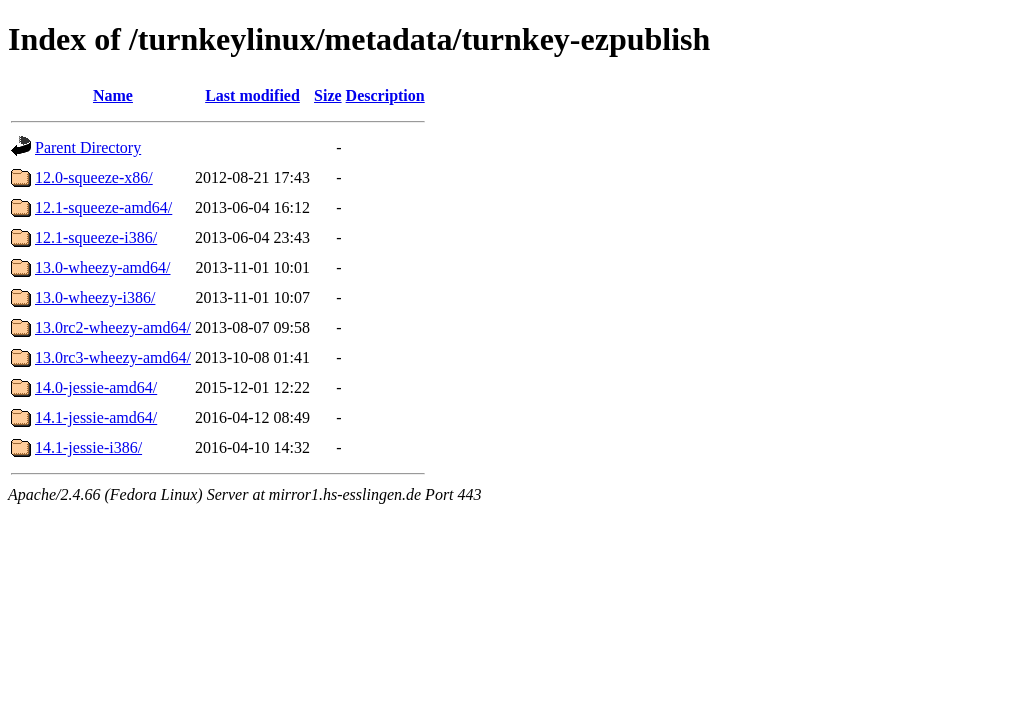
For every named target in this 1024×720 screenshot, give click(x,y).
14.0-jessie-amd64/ (96, 387)
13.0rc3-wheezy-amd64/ (113, 357)
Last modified (252, 95)
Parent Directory (88, 147)
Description (385, 95)
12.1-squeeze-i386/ (96, 237)
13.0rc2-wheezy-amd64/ (113, 327)
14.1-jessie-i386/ (88, 447)
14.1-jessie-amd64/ (96, 417)
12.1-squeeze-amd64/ (103, 207)
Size (328, 95)
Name (113, 95)
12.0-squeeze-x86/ (94, 177)
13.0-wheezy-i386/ (95, 297)
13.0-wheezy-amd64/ (103, 267)
